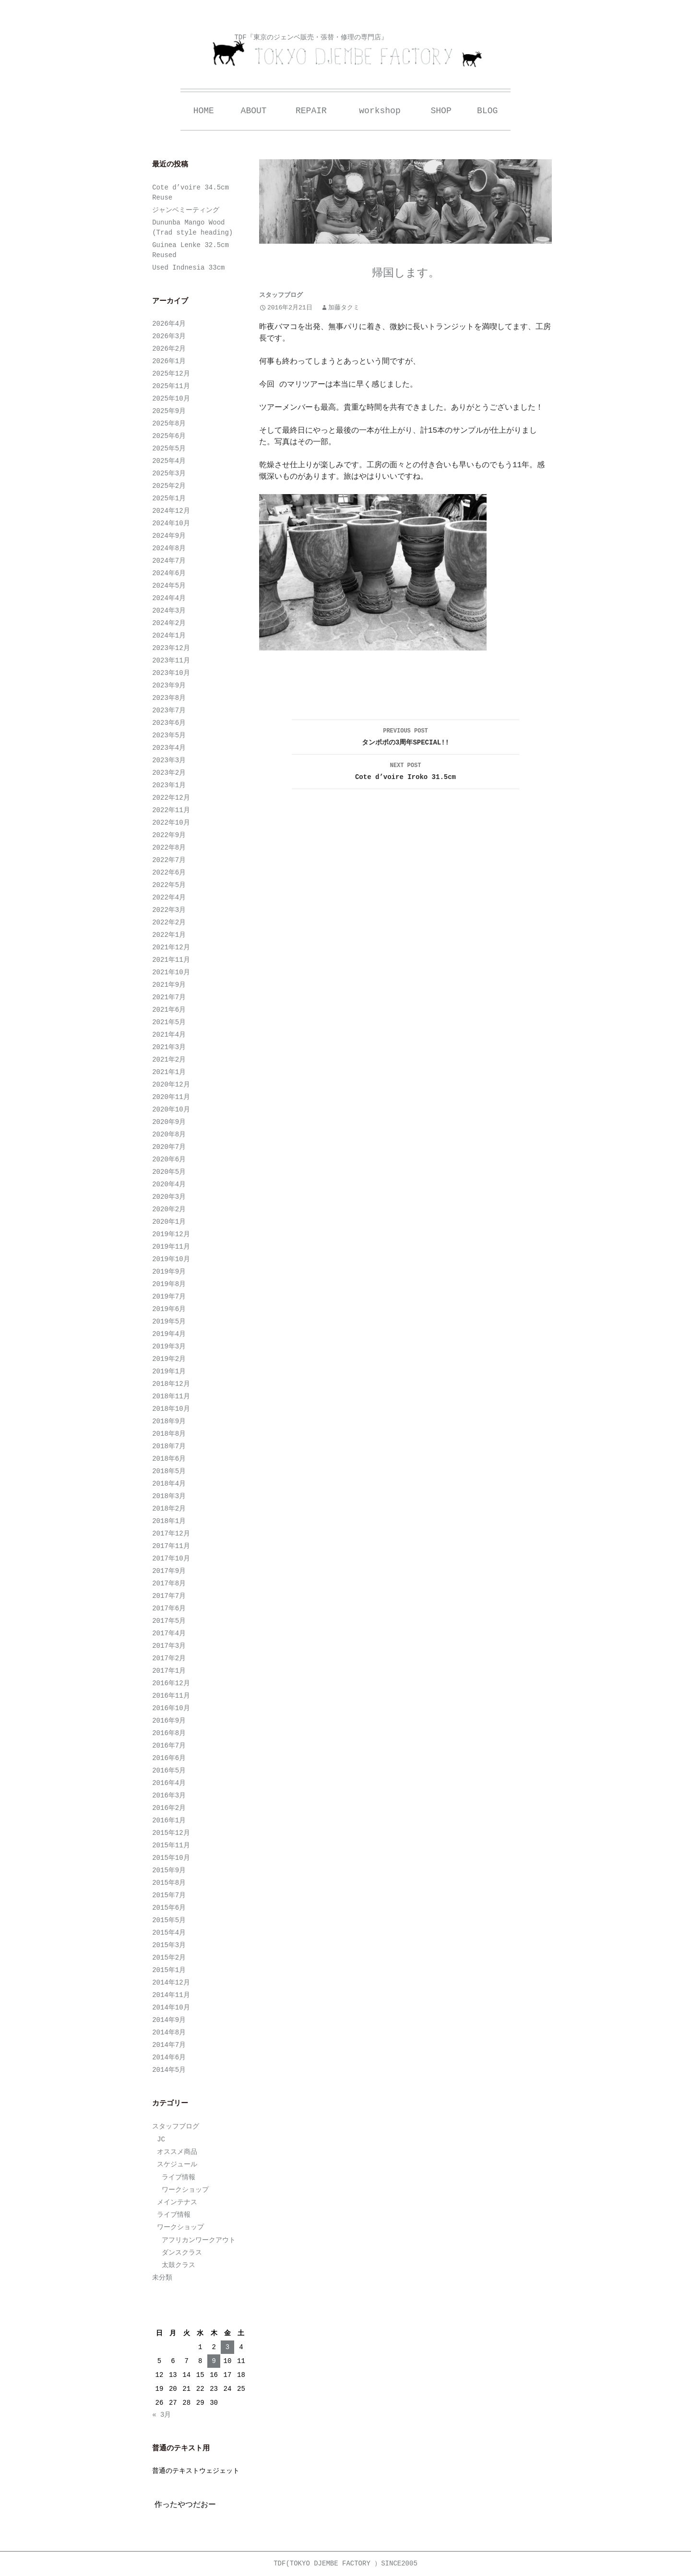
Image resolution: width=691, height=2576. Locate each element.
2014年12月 (171, 1982)
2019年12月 (171, 1234)
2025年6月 (169, 436)
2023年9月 (169, 685)
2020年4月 (169, 1184)
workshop (379, 111)
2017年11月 (171, 1546)
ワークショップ (185, 2190)
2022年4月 (169, 897)
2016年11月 (171, 1696)
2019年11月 (171, 1247)
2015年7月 (169, 1895)
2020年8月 (169, 1134)
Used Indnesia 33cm (188, 268)
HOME (203, 111)
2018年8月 (169, 1434)
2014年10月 (171, 2007)
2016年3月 (169, 1795)
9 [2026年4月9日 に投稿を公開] (213, 2361)
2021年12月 (171, 947)
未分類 (162, 2277)
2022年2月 (169, 922)
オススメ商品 (177, 2152)
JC (161, 2139)
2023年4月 (169, 748)
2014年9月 (169, 2020)
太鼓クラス (178, 2265)
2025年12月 (171, 374)
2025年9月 (169, 411)
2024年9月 (169, 536)
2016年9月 (169, 1721)
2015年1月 (169, 1970)
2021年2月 (169, 1059)
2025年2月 (169, 486)
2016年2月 (169, 1808)
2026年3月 (169, 336)
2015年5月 (169, 1920)
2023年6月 (169, 723)
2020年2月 (169, 1209)
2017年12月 (171, 1533)
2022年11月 (171, 810)
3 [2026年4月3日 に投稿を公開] (227, 2347)
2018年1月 (169, 1521)
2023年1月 (169, 785)
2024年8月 (169, 548)
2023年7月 (169, 710)
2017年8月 (169, 1583)
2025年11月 (171, 386)
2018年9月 (169, 1421)
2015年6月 (169, 1908)
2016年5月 (169, 1770)
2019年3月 (169, 1346)
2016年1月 (169, 1820)
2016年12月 (171, 1683)
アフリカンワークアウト (199, 2240)
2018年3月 (169, 1496)
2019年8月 (169, 1284)
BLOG (487, 111)
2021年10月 (171, 972)
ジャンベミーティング (185, 210)
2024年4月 (169, 598)
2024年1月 (169, 635)
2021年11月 (171, 960)
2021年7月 (169, 997)
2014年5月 (169, 2070)
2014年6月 (169, 2057)
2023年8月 (169, 698)
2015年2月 (169, 1958)
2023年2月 (169, 773)
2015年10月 (171, 1858)
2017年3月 (169, 1646)
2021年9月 (169, 985)
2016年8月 (169, 1733)
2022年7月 (169, 860)
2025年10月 (171, 398)
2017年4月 (169, 1633)
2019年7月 (169, 1296)
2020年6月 (169, 1159)
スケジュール (177, 2164)
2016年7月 (169, 1745)
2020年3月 (169, 1197)
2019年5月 (169, 1321)
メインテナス (177, 2202)
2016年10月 (171, 1708)
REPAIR (311, 111)
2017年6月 (169, 1608)
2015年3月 (169, 1945)
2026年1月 (169, 361)
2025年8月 (169, 423)
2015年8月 (169, 1883)
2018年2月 (169, 1509)
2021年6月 (169, 1010)
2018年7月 (169, 1446)
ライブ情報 (178, 2177)
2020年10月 (171, 1109)
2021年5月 (169, 1022)
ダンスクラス (182, 2253)
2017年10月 (171, 1558)
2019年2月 (169, 1359)
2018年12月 (171, 1384)
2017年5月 (169, 1621)
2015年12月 (171, 1833)
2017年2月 (169, 1658)
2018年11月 (171, 1396)
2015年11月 (171, 1845)
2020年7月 (169, 1147)
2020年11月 (171, 1097)
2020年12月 (171, 1084)
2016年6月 (169, 1758)
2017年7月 (169, 1596)
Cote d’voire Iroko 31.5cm (405, 770)
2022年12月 (171, 798)
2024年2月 (169, 623)
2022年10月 (171, 823)
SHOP (441, 111)
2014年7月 (169, 2045)
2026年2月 (169, 349)
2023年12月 (171, 648)
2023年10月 (171, 673)
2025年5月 (169, 448)
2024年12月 (171, 511)
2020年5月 (169, 1172)
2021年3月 (169, 1047)
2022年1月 (169, 935)
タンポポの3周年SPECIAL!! (405, 735)
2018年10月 (171, 1409)
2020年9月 (169, 1122)
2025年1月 (169, 498)
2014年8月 (169, 2032)
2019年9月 (169, 1272)
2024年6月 (169, 573)
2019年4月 (169, 1334)
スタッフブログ (281, 295)
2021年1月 (169, 1072)
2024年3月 (169, 610)
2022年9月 (169, 835)
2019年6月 (169, 1309)
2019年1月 (169, 1371)
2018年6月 (169, 1459)
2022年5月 (169, 885)
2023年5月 (169, 735)
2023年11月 (171, 660)
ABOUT (254, 111)
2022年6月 (169, 872)
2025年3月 (169, 473)
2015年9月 (169, 1870)
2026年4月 (169, 324)
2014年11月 (171, 1995)
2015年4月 (169, 1933)
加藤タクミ (343, 307)
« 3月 (161, 2415)
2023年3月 (169, 760)
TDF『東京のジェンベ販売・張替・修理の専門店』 (310, 37)
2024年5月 (169, 586)
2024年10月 (171, 523)
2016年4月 (169, 1783)
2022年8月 (169, 847)
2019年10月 (171, 1259)
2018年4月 (169, 1484)
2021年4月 (169, 1035)
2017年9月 (169, 1571)
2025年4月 (169, 461)
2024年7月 (169, 561)
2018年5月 (169, 1471)
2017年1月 (169, 1671)
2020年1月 (169, 1222)
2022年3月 (169, 910)
